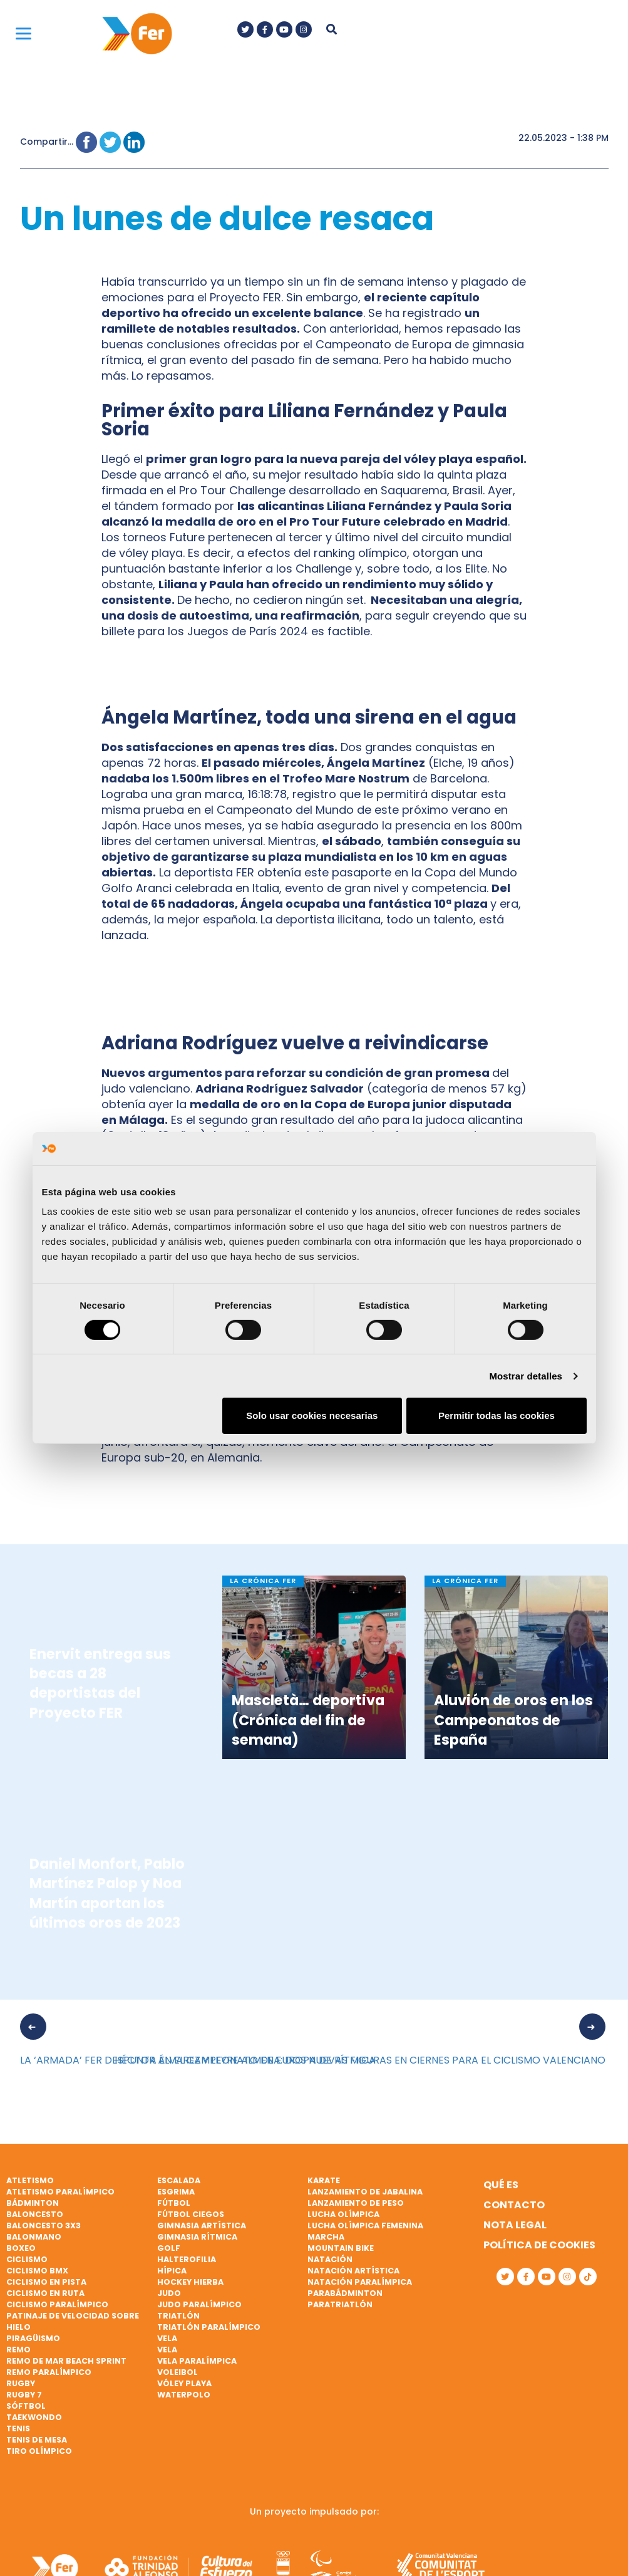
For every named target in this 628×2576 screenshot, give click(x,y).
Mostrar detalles (525, 1376)
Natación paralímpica (359, 2282)
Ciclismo (27, 2259)
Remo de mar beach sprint (66, 2360)
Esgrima (176, 2191)
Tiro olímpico (39, 2451)
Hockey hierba (190, 2282)
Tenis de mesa (36, 2439)
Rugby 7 (24, 2394)
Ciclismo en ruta (45, 2293)
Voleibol (177, 2372)
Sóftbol (26, 2406)
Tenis (18, 2428)
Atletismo (30, 2180)
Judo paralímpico (199, 2304)
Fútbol (173, 2203)
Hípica (172, 2270)
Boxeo (21, 2248)
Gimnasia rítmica (197, 2236)
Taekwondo (34, 2417)
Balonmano (33, 2236)
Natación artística (353, 2270)
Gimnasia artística (201, 2225)
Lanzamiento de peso (355, 2203)
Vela (167, 2338)
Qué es (500, 2185)
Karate (323, 2180)
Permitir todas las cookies (496, 1415)
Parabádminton (345, 2293)
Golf (168, 2248)
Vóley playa (184, 2383)
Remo (18, 2349)
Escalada (178, 2180)
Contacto (514, 2205)
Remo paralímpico (48, 2372)
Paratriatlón (340, 2304)
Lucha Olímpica (343, 2214)
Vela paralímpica (197, 2360)
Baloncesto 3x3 (43, 2225)
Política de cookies (539, 2245)
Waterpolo (183, 2394)
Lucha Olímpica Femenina (365, 2225)
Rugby (20, 2383)
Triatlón (178, 2315)
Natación (330, 2259)
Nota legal (515, 2225)
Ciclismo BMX (37, 2270)
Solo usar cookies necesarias (312, 1415)
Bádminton (32, 2203)
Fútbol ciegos (190, 2214)
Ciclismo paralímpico (57, 2304)
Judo (169, 2293)
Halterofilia (186, 2259)
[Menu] (23, 33)
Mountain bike (340, 2248)
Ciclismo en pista (46, 2282)
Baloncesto (34, 2214)
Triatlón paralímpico (208, 2327)
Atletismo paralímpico (60, 2191)
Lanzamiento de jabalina (365, 2191)
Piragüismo (33, 2338)
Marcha (325, 2236)
